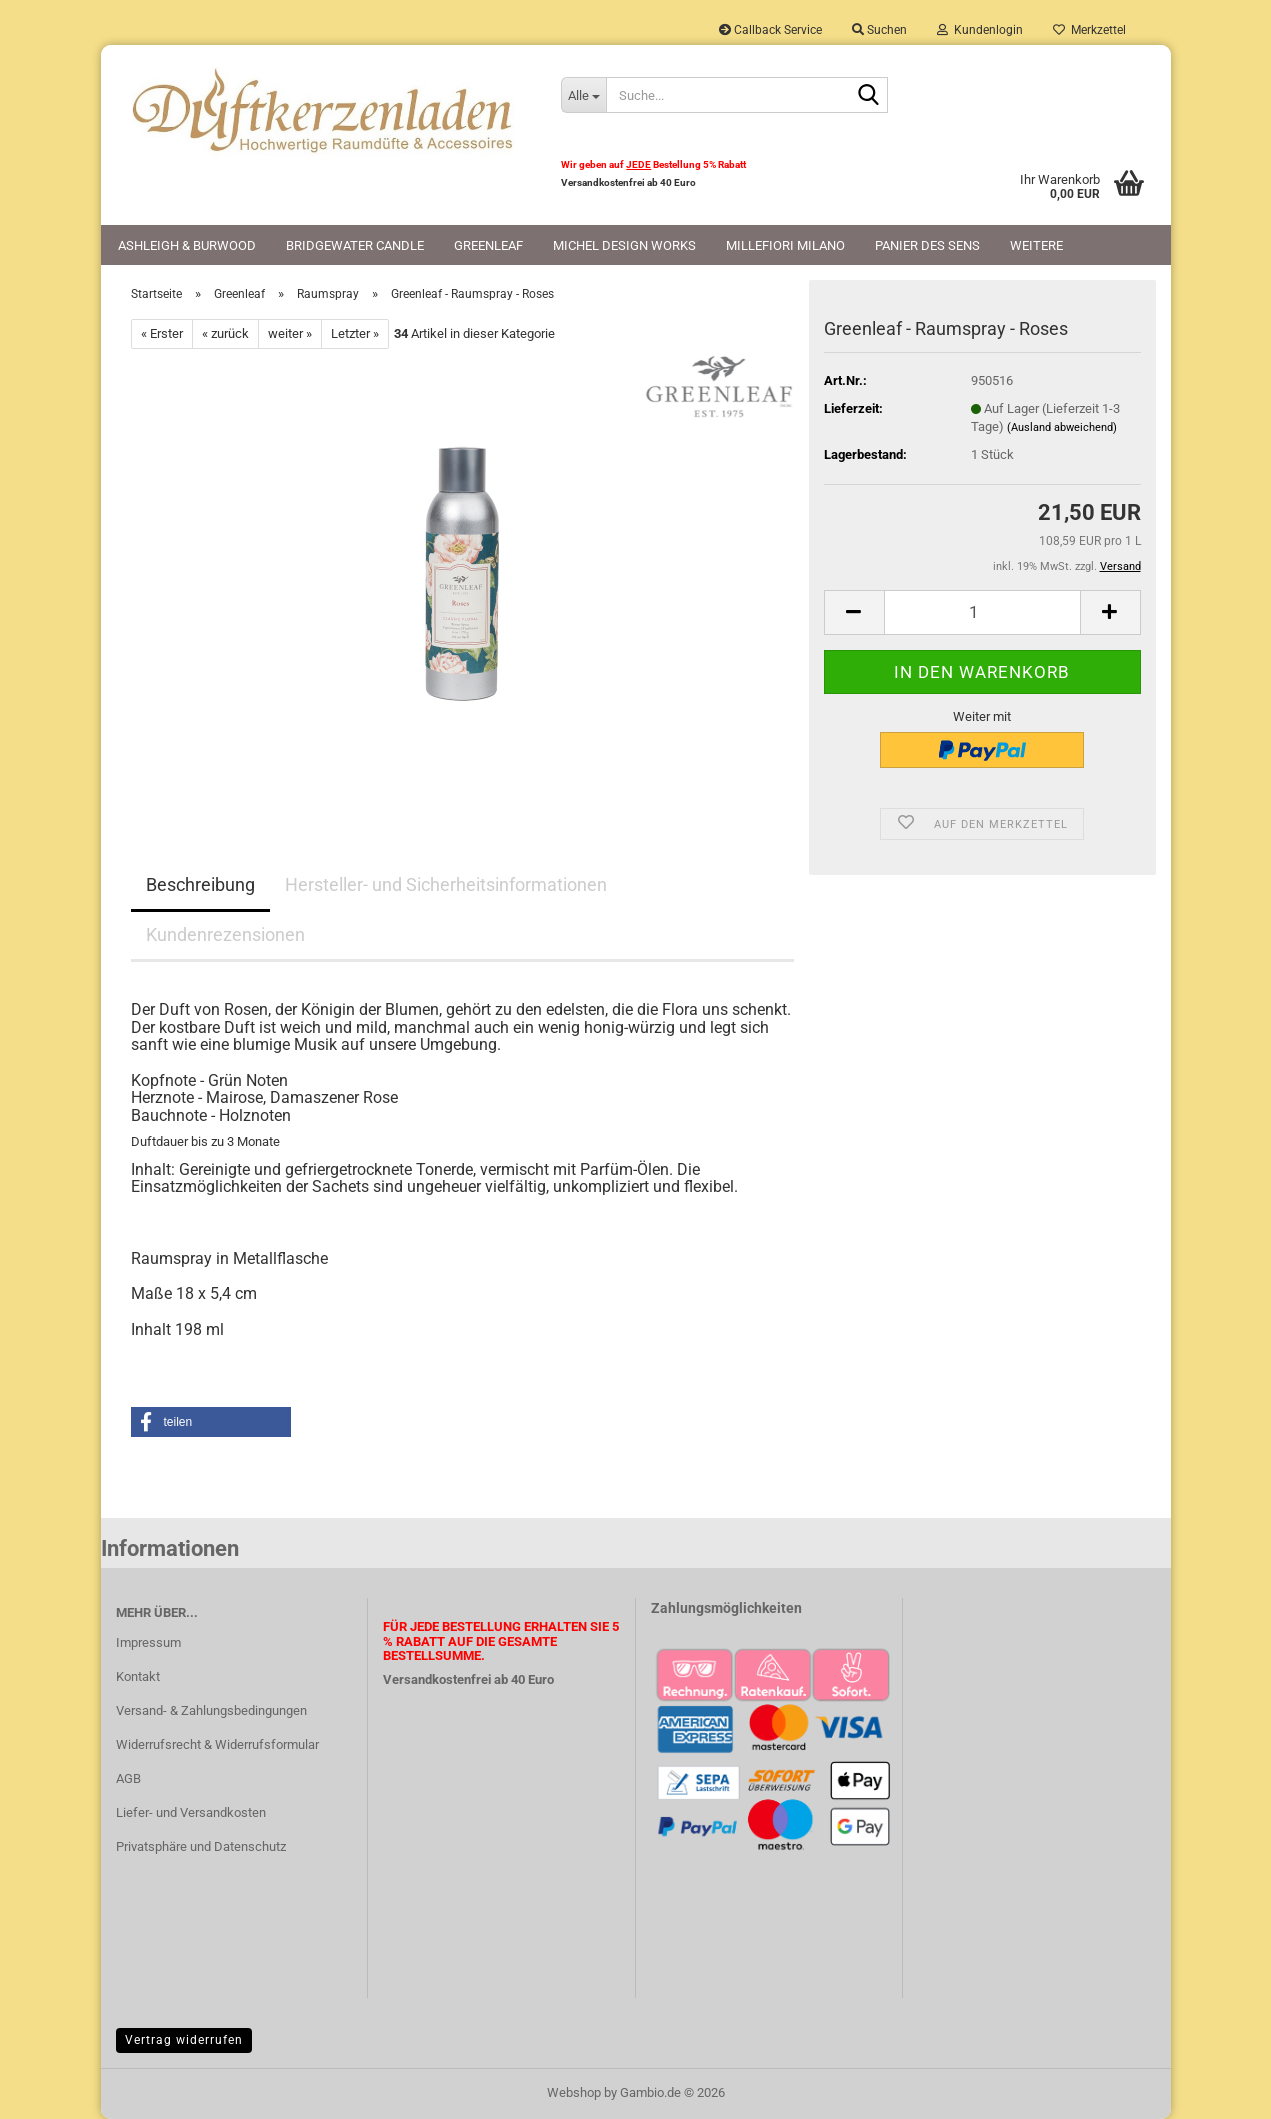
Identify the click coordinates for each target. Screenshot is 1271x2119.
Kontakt (138, 1676)
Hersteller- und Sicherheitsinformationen (446, 884)
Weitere (1036, 245)
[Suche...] (583, 95)
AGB (128, 1778)
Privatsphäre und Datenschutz (201, 1846)
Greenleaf (488, 245)
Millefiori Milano (785, 245)
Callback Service (770, 30)
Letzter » (355, 333)
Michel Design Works (624, 245)
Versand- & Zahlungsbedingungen (211, 1710)
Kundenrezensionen (225, 934)
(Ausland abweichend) (1062, 427)
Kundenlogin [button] (980, 30)
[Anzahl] (982, 612)
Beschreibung (200, 884)
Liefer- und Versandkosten (191, 1812)
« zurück (225, 333)
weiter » (290, 333)
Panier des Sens (927, 245)
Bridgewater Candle (355, 245)
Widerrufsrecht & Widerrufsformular (217, 1744)
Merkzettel (1089, 30)
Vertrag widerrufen (184, 2040)
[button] (854, 612)
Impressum (148, 1642)
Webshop (574, 2092)
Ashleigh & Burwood (187, 245)
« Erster (162, 333)
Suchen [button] (879, 30)
